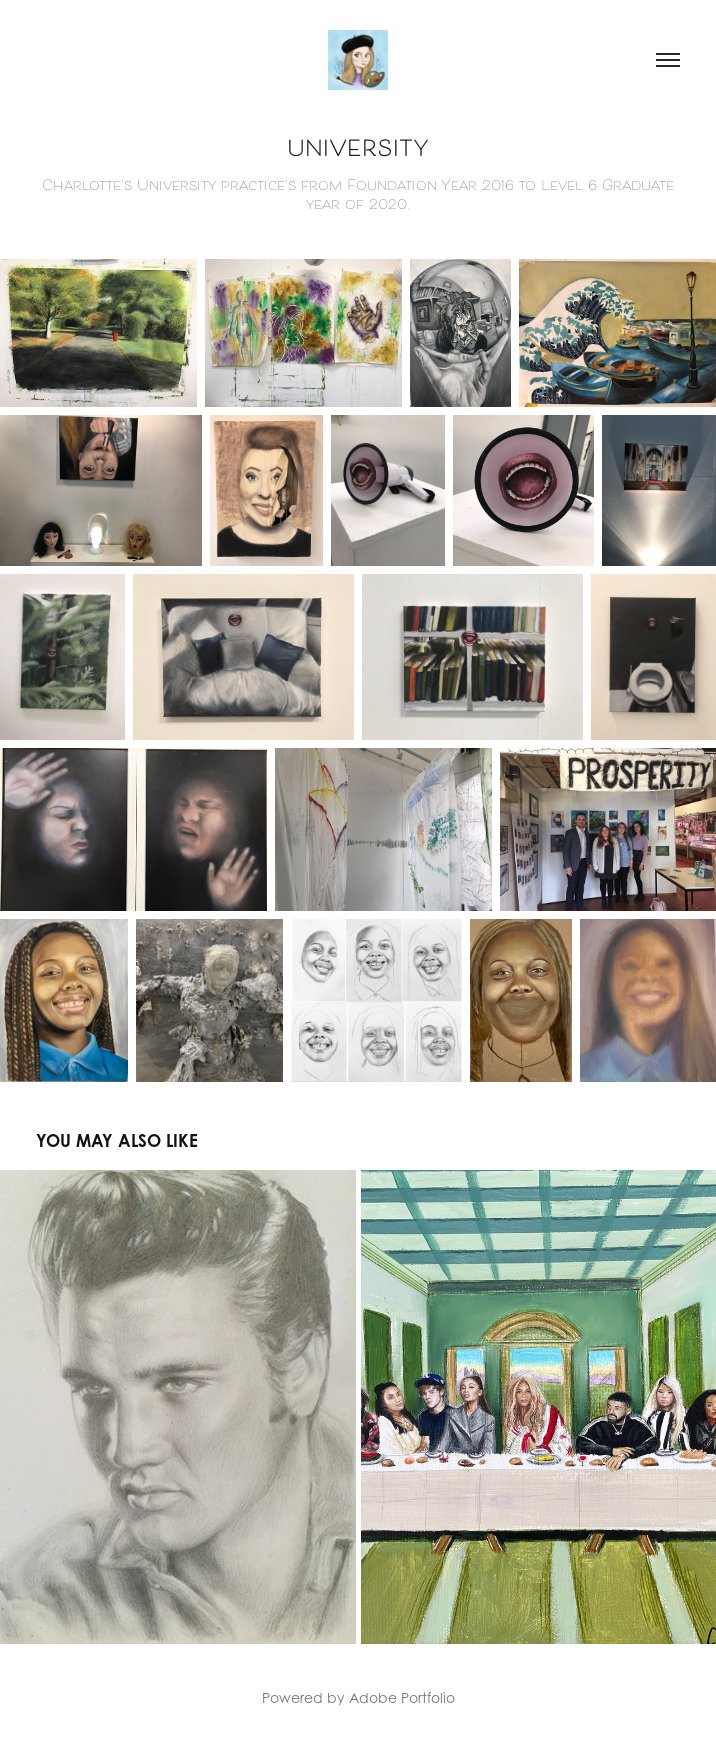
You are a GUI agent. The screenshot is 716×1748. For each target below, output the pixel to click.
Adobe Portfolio (402, 1697)
